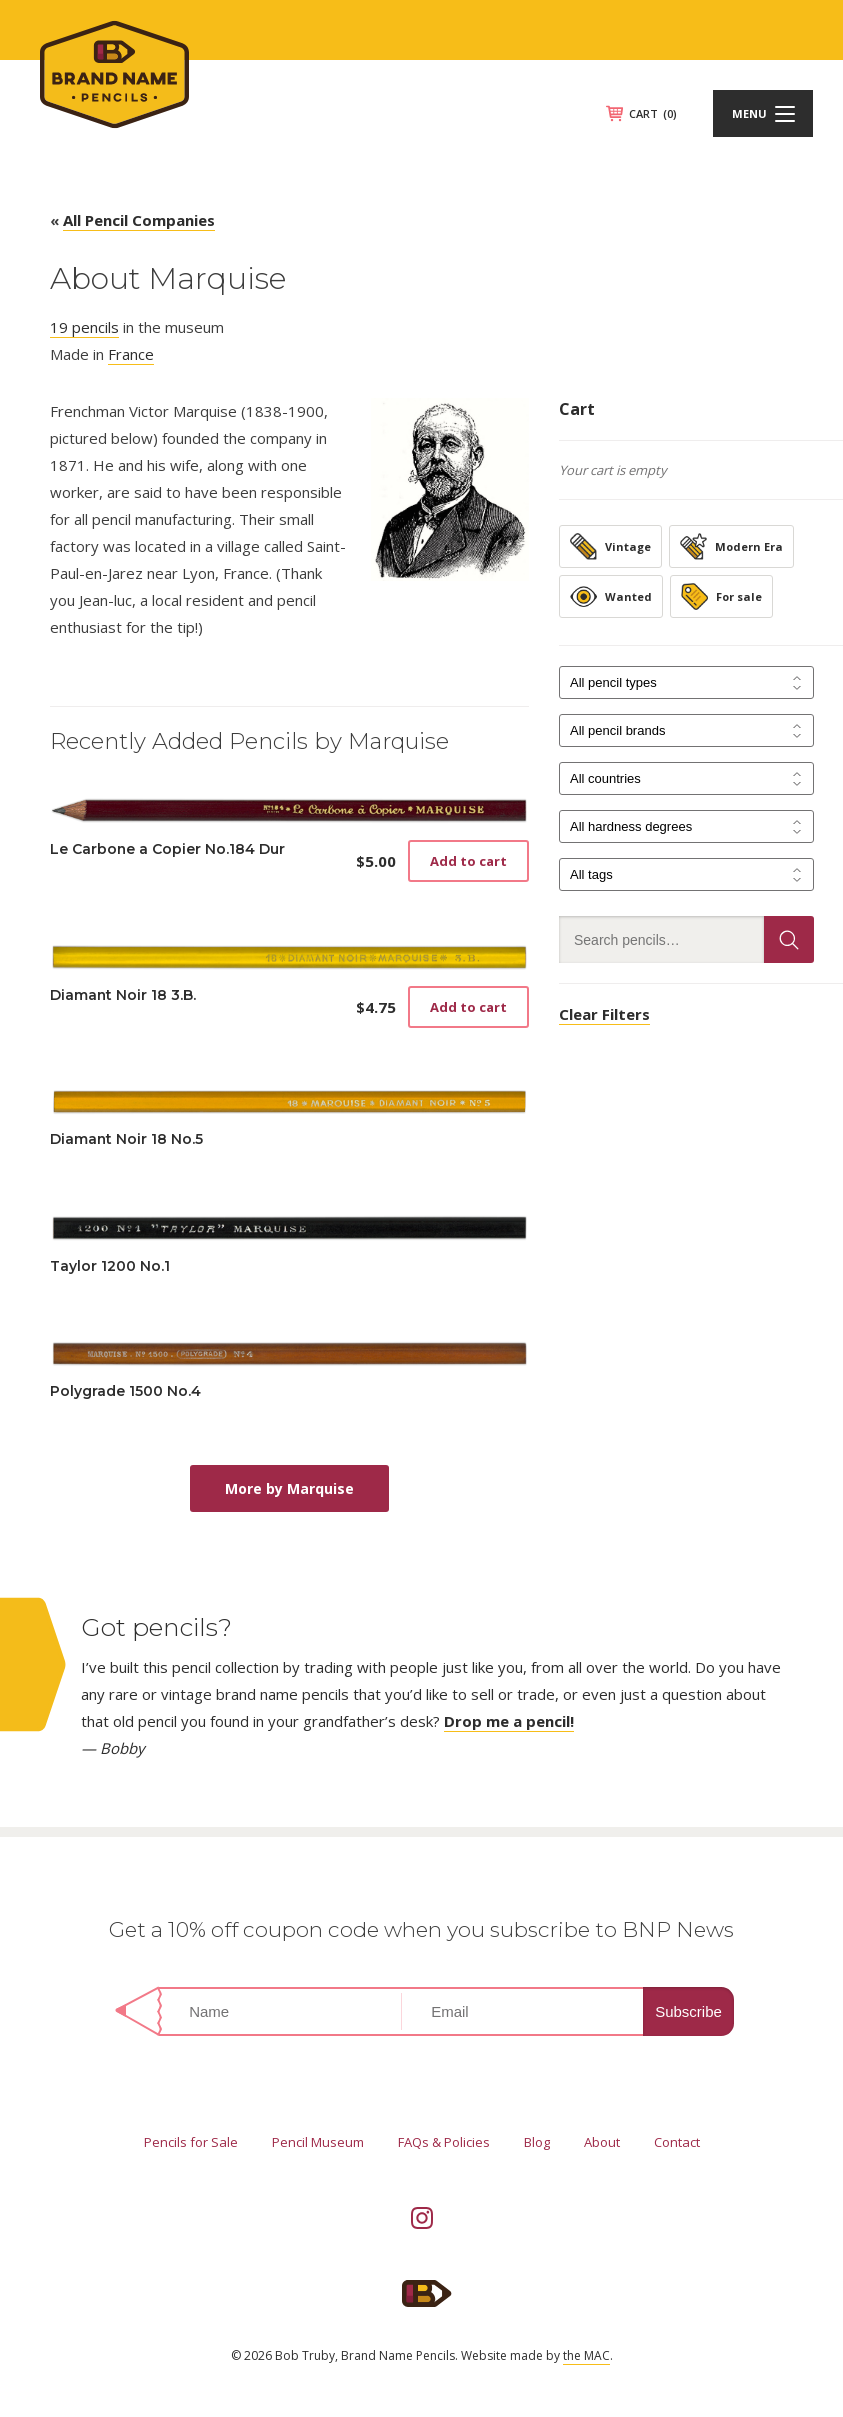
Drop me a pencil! (509, 1721)
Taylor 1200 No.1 (110, 1266)
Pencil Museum (318, 2142)
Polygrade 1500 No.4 (125, 1391)
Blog (537, 2142)
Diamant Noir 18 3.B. (123, 995)
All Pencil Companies (139, 220)
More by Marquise (289, 1488)
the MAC (586, 2355)
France (131, 354)
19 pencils (84, 327)
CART (653, 113)
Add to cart (468, 861)
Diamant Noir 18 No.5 (126, 1139)
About (602, 2142)
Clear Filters (604, 1014)
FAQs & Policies (444, 2142)
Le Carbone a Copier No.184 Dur (167, 849)
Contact (677, 2142)
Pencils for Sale (191, 2142)
